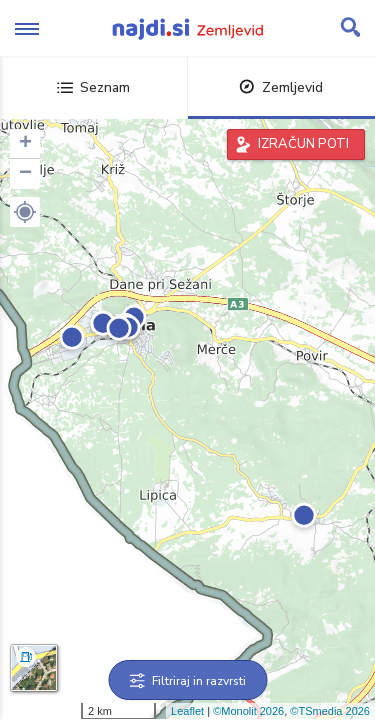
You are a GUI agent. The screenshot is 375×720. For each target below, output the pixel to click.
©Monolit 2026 (248, 711)
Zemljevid (281, 87)
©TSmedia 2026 (330, 711)
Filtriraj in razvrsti (187, 681)
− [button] (25, 174)
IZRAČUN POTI (303, 144)
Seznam (93, 87)
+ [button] (25, 144)
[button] (25, 212)
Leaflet (187, 711)
